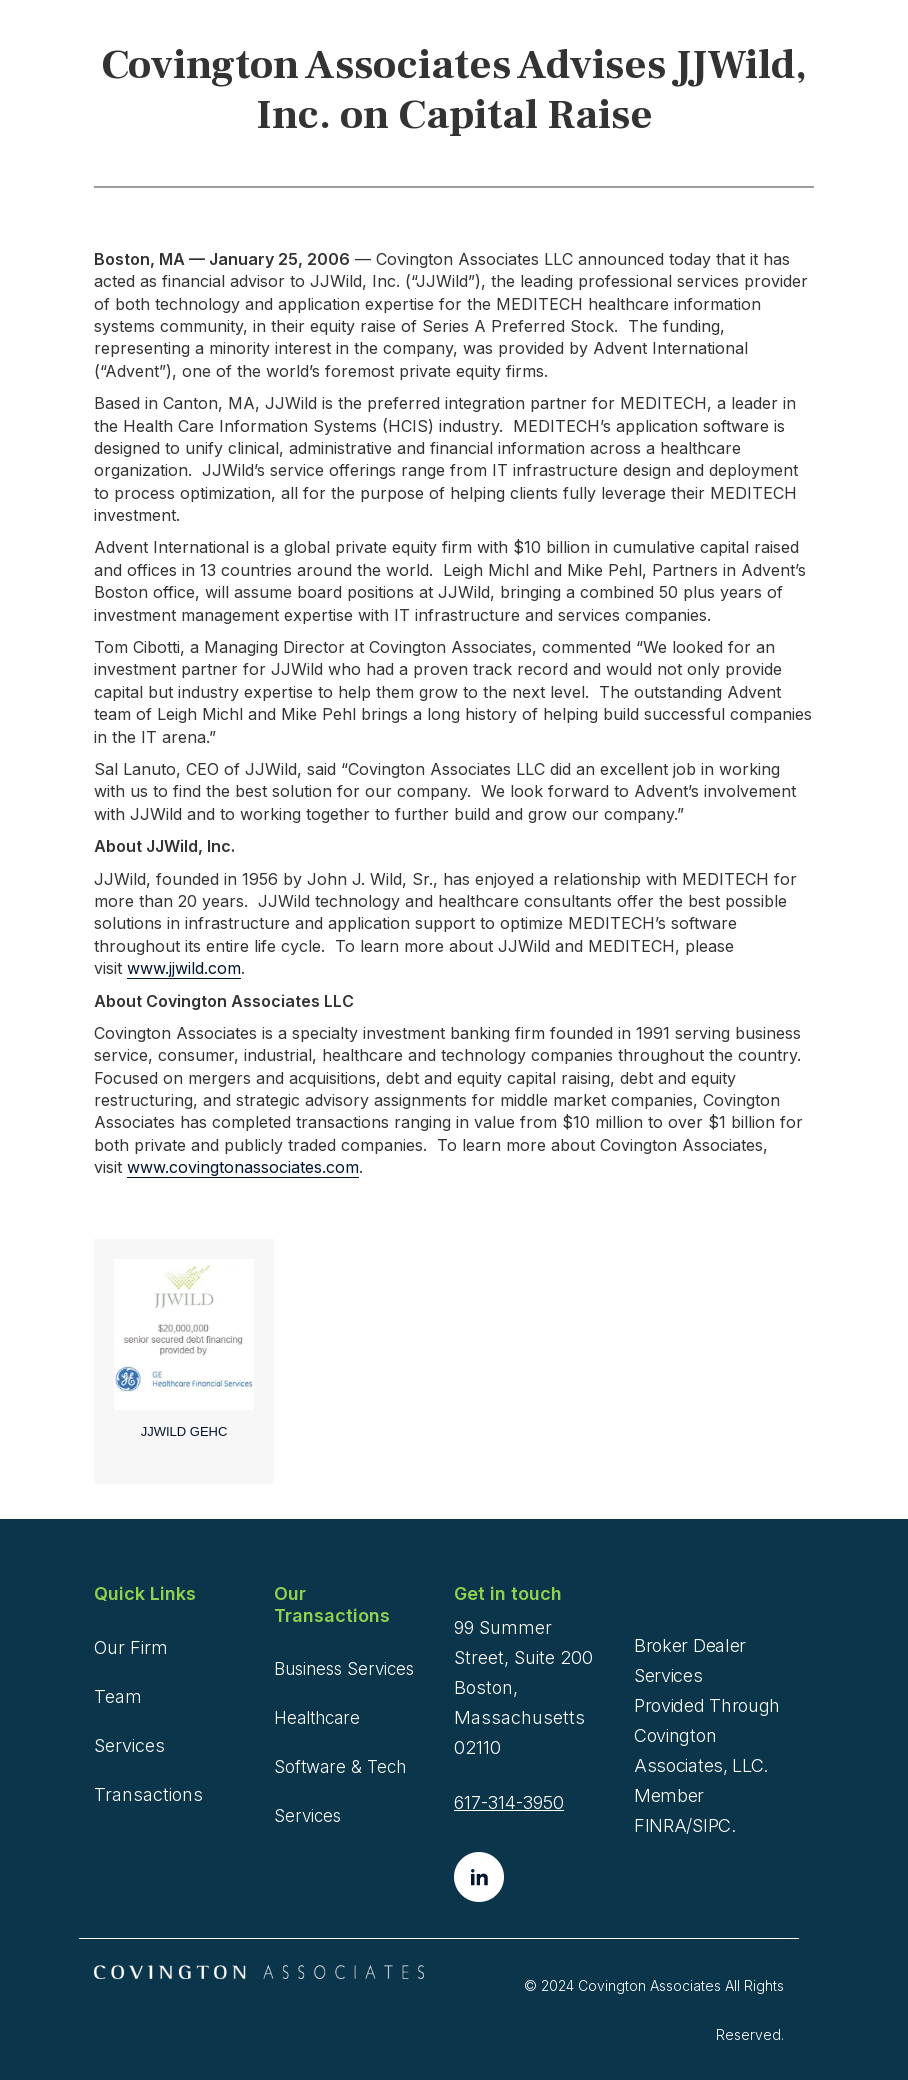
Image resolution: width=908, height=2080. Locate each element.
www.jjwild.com (184, 968)
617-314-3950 (509, 1802)
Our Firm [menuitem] (131, 1647)
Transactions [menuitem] (148, 1794)
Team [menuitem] (118, 1696)
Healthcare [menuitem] (317, 1718)
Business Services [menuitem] (344, 1669)
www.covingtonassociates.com (243, 1167)
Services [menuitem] (129, 1745)
